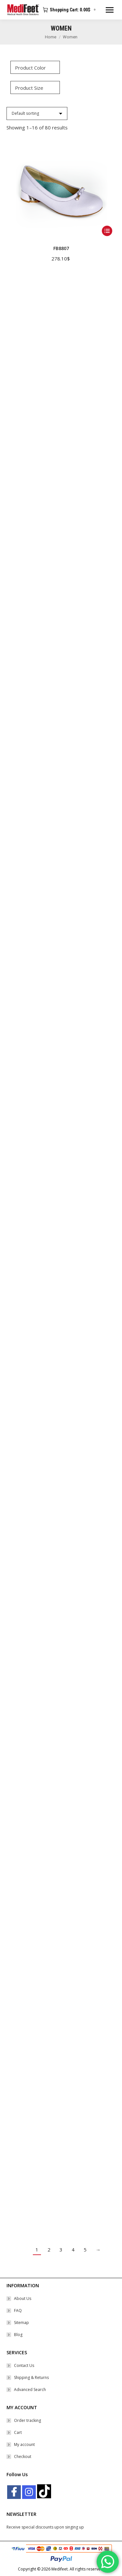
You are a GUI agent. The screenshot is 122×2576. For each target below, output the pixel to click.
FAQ (18, 2310)
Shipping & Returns (31, 2377)
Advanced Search (30, 2389)
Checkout (22, 2456)
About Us (22, 2298)
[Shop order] (37, 113)
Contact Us (24, 2365)
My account (24, 2444)
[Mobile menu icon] (109, 10)
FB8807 (61, 248)
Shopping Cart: (70, 9)
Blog (18, 2334)
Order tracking (27, 2420)
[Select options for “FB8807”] (107, 231)
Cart (18, 2432)
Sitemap (21, 2322)
